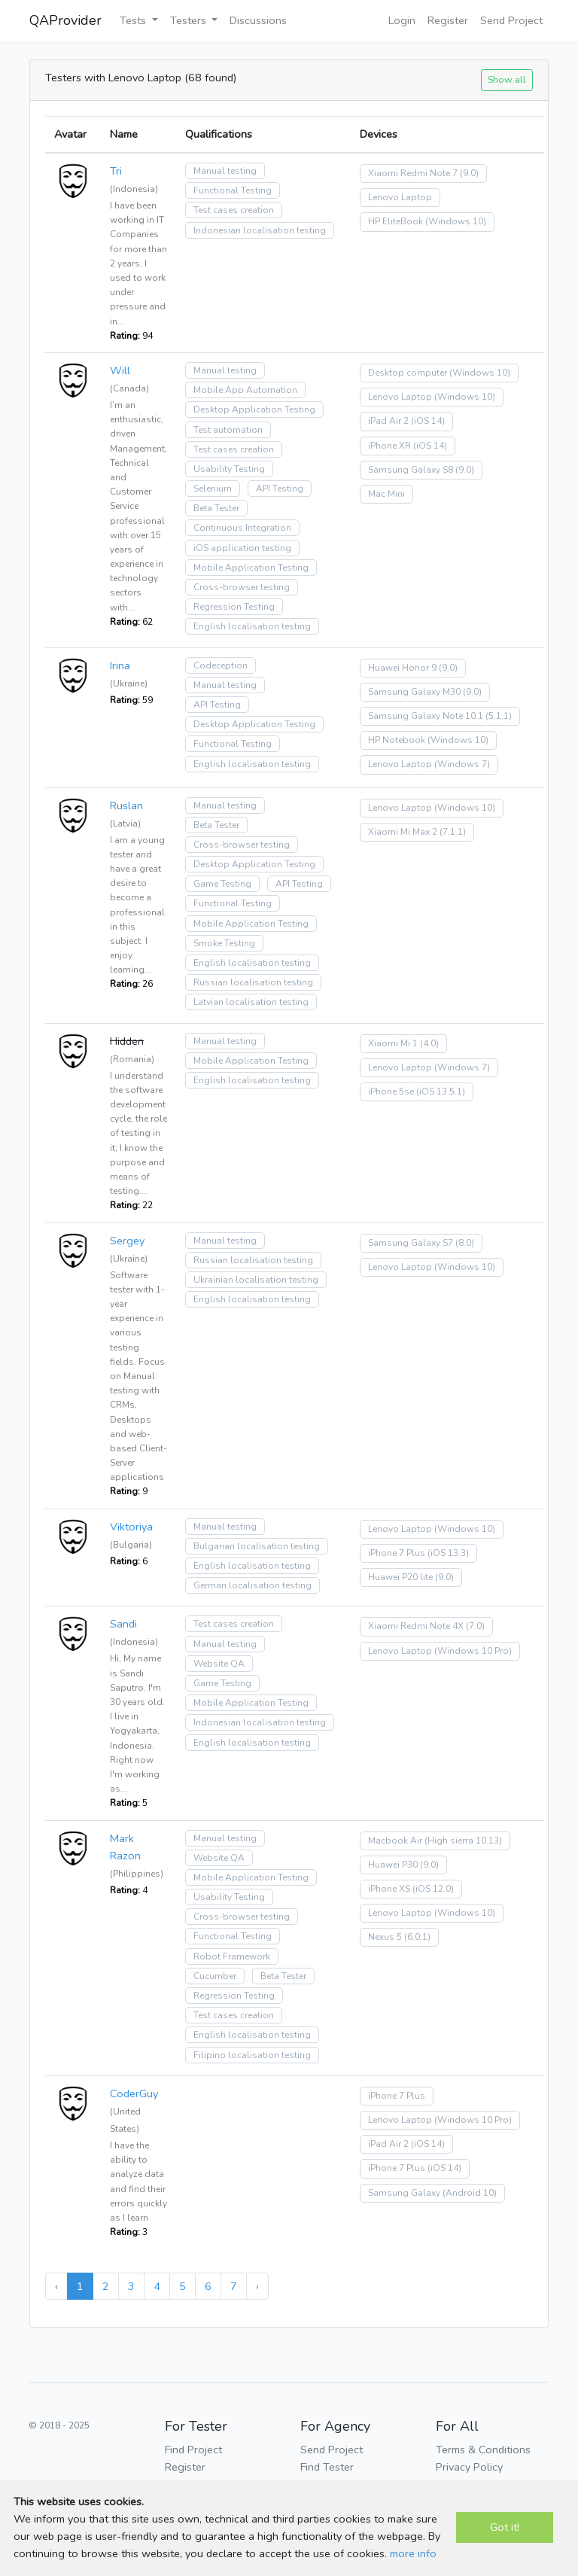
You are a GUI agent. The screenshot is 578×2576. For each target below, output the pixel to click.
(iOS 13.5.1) (440, 1092)
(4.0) (429, 1043)
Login (401, 20)
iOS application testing (242, 548)
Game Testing (222, 884)
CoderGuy (134, 2093)
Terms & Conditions (483, 2449)
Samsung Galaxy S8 (410, 470)
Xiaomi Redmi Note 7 (413, 173)
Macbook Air (395, 1841)
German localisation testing (252, 1585)
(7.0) (475, 1626)
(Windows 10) (455, 221)
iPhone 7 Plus (396, 1553)
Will (120, 370)
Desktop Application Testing (254, 409)
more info (413, 2553)
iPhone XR (389, 446)
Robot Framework (231, 1956)
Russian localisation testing (253, 982)
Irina (120, 665)
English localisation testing (252, 626)
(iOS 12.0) (433, 1889)
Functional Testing (232, 190)
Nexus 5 (385, 1937)
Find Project (193, 2449)
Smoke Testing (224, 943)
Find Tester (327, 2466)
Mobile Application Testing (251, 568)
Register (447, 20)
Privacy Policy (469, 2466)
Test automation (228, 430)
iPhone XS (389, 1889)
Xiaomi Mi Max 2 (402, 832)
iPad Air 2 (388, 421)
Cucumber (214, 1976)
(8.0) (464, 1243)
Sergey (127, 1240)
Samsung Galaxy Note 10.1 (425, 716)
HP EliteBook (395, 221)
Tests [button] (134, 20)
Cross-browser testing (241, 587)
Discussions (258, 20)
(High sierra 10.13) (463, 1841)
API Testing (279, 489)
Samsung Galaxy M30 (414, 692)
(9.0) (469, 173)
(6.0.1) (417, 1937)
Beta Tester (216, 508)
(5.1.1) (498, 716)
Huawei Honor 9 (402, 668)
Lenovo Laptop (400, 197)
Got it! (504, 2527)
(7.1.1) (453, 832)
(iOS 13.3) (448, 1553)
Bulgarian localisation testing (256, 1546)
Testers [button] (189, 20)
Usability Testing (229, 469)
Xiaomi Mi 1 (393, 1043)
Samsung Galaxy (404, 2193)
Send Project (511, 20)
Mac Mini (386, 494)
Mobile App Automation (245, 390)
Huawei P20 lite (400, 1577)
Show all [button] (507, 79)
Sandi (123, 1623)
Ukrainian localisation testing (255, 1280)
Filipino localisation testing (252, 2055)
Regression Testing (234, 607)
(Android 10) (470, 2193)
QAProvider (65, 20)
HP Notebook (396, 740)
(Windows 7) (462, 764)
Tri (116, 170)
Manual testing (225, 171)
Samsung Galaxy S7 (410, 1243)
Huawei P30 (393, 1865)
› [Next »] (257, 2286)
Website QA (219, 1664)
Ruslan (126, 805)
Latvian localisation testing (251, 1002)
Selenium (212, 489)
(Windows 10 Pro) (473, 1651)
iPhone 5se (391, 1092)
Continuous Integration (242, 528)
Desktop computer (407, 373)
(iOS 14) (428, 421)
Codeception (220, 665)
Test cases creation (233, 210)
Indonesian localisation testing (259, 230)
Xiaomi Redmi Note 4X (416, 1626)
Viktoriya (131, 1526)
